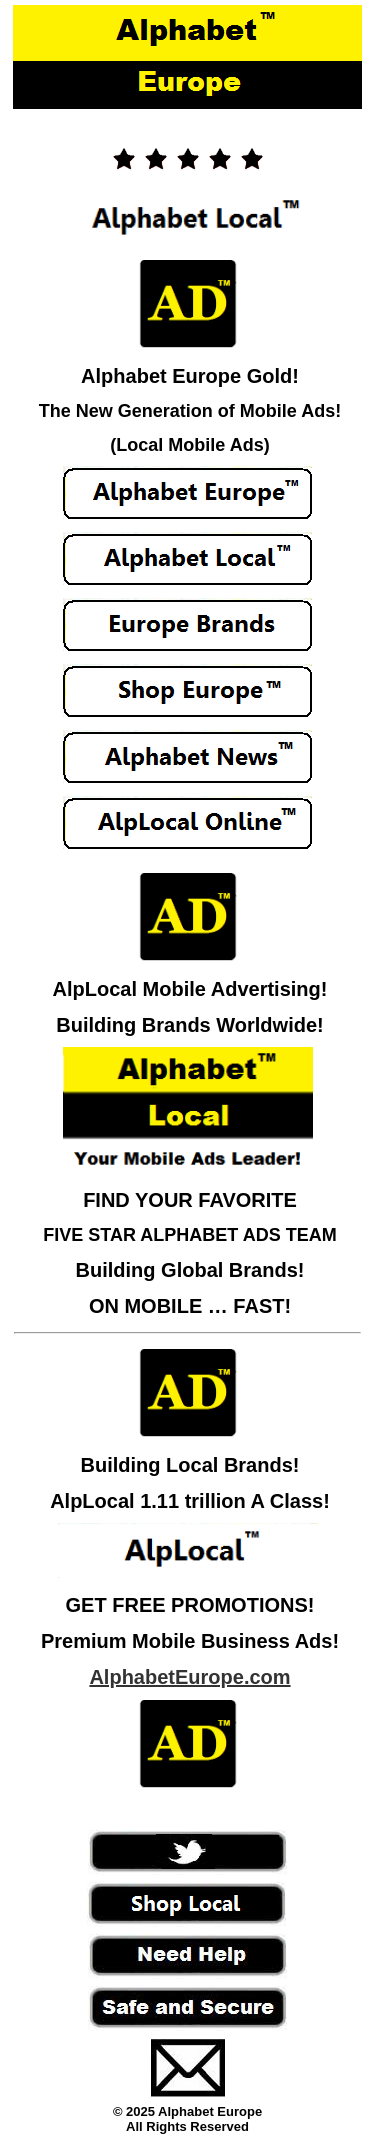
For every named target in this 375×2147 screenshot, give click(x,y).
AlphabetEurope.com (189, 1677)
